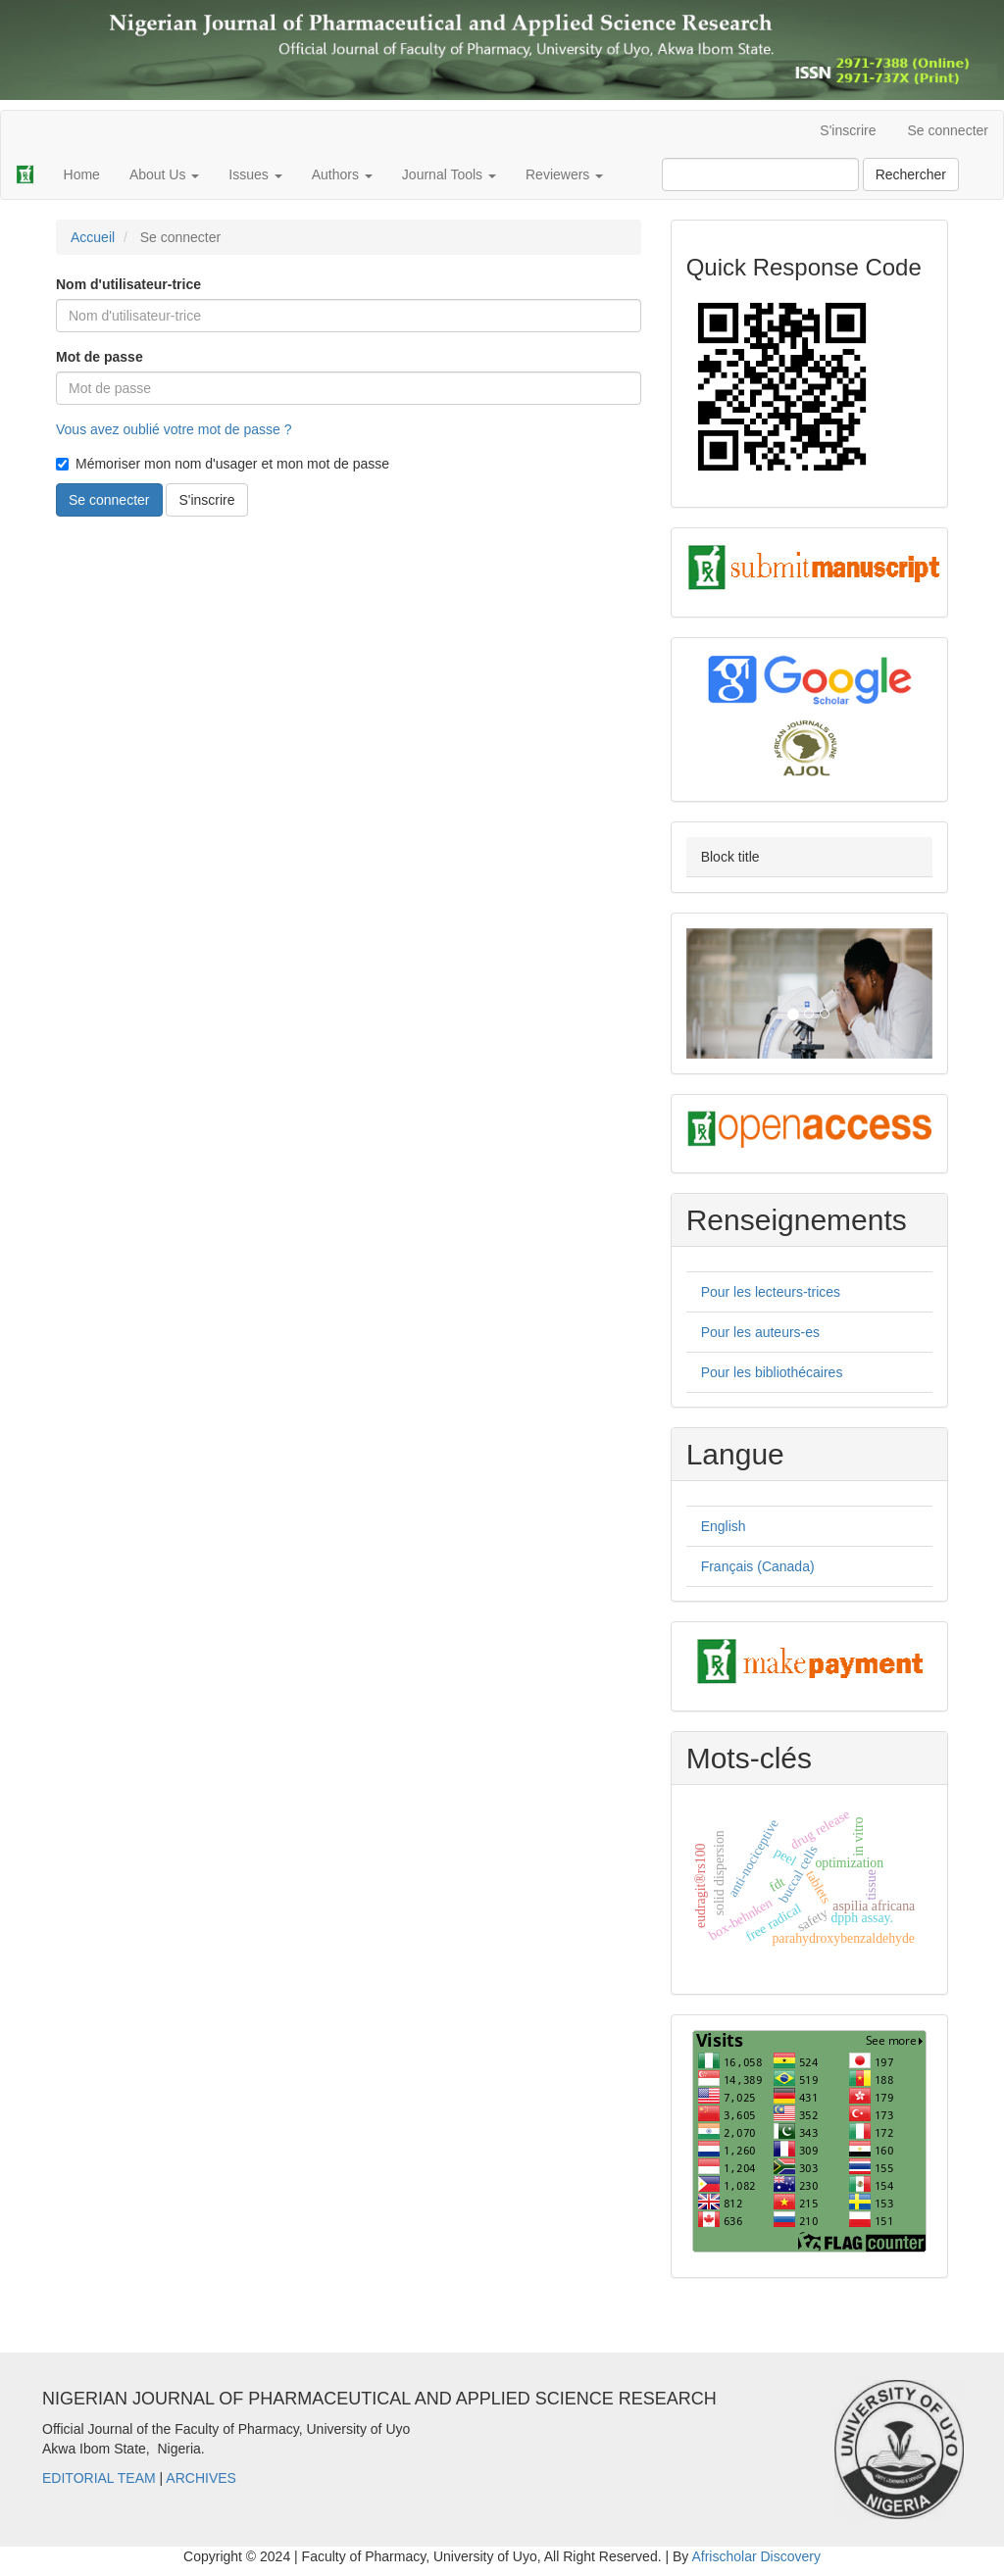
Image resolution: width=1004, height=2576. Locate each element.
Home (82, 174)
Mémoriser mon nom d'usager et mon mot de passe (222, 463)
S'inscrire (848, 130)
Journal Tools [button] (449, 174)
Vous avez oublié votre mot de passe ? (173, 429)
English (723, 1526)
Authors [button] (342, 174)
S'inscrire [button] (206, 500)
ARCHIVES (201, 2478)
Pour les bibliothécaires (772, 1372)
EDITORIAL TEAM (99, 2478)
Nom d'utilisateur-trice (128, 284)
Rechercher (911, 174)
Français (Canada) (758, 1566)
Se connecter (948, 130)
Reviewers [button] (564, 174)
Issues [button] (254, 174)
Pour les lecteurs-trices (770, 1292)
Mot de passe (99, 357)
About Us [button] (164, 174)
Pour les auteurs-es (760, 1332)
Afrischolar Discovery (755, 2556)
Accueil (93, 237)
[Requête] (760, 174)
